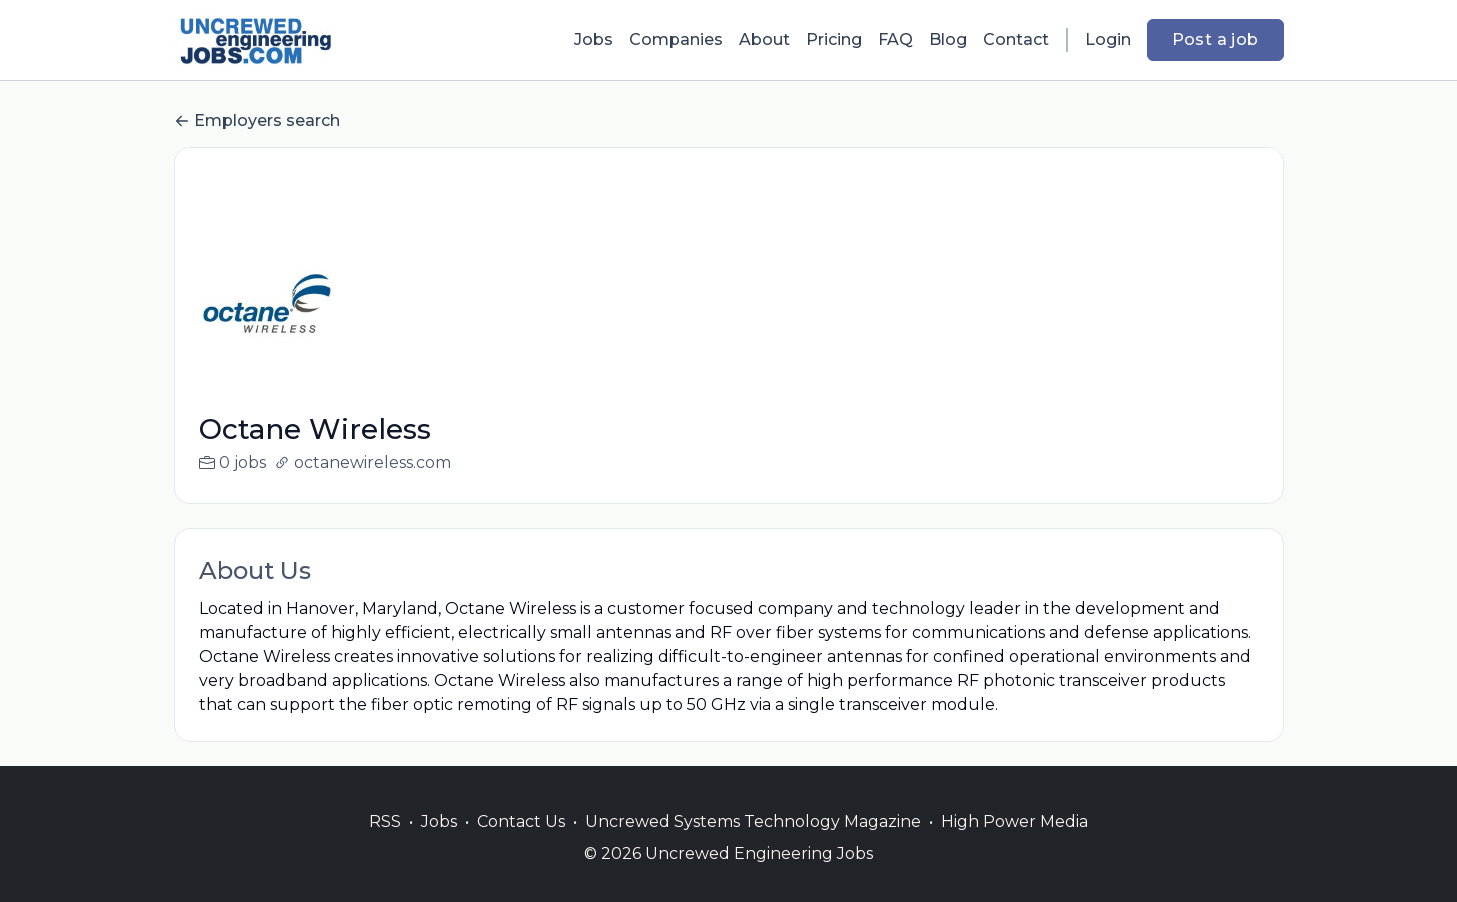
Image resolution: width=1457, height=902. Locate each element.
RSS (385, 845)
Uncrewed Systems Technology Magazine (753, 845)
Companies (676, 39)
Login (1108, 39)
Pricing (834, 39)
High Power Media (1014, 845)
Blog (948, 39)
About (764, 39)
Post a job (1215, 39)
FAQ (895, 39)
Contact (1016, 39)
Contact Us (521, 845)
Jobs (593, 39)
